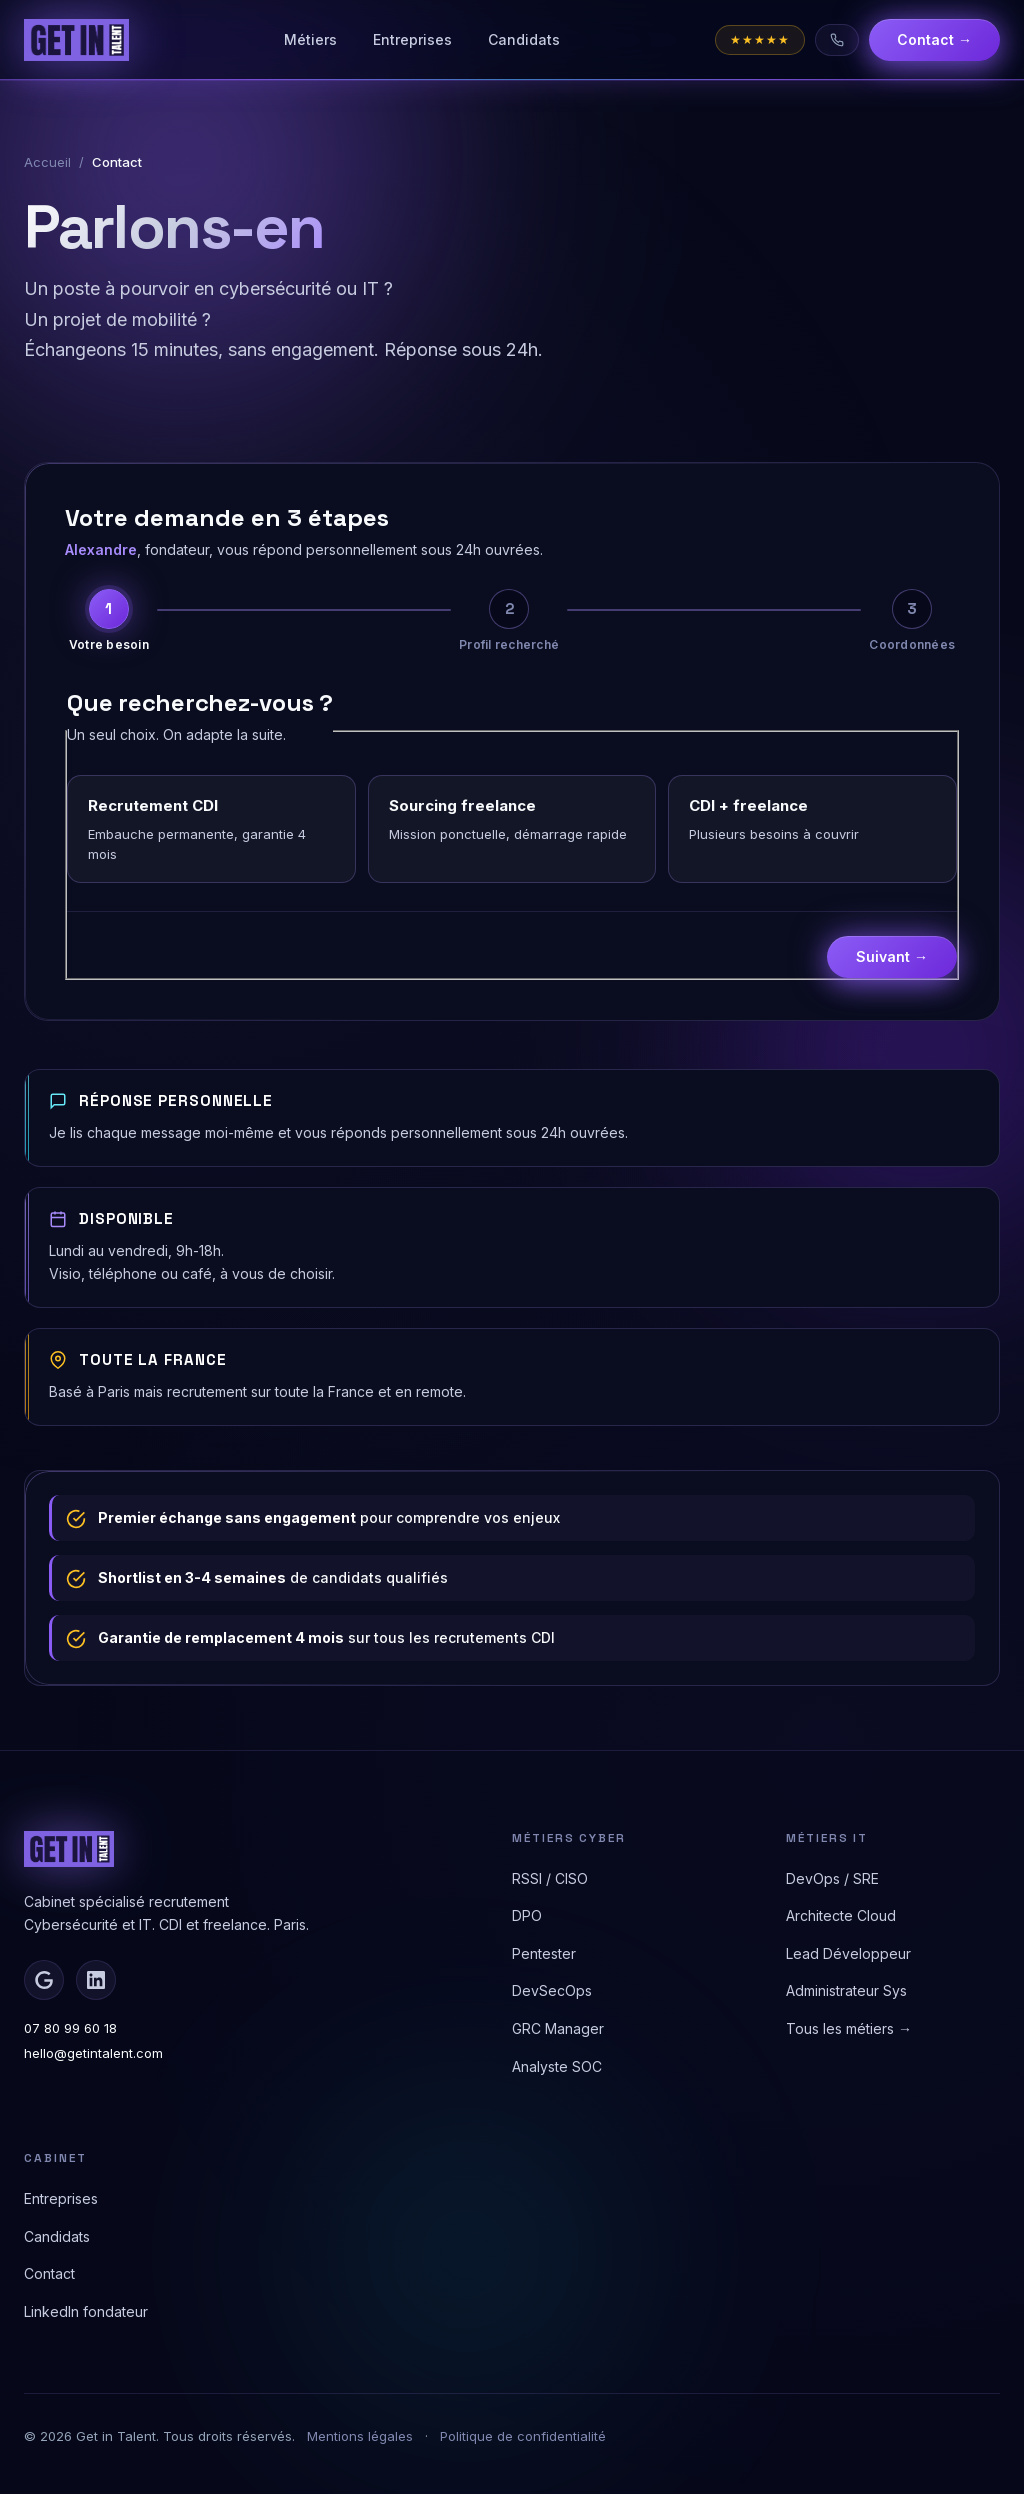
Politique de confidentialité (523, 2436)
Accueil (47, 162)
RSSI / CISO (550, 1878)
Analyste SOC (557, 2066)
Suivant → (892, 956)
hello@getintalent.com (93, 2053)
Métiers (310, 39)
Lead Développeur (848, 1953)
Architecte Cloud (841, 1915)
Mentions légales (360, 2436)
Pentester (544, 1953)
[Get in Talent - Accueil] (76, 40)
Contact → (934, 39)
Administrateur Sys (846, 1990)
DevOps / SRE (832, 1878)
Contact (49, 2273)
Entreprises (412, 39)
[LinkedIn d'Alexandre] (96, 1980)
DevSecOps (552, 1990)
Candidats (524, 39)
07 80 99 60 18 (70, 2028)
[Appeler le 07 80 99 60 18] (837, 40)
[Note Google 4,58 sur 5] (760, 40)
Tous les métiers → (849, 2028)
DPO (527, 1915)
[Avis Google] (44, 1980)
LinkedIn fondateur (86, 2311)
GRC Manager (558, 2028)
